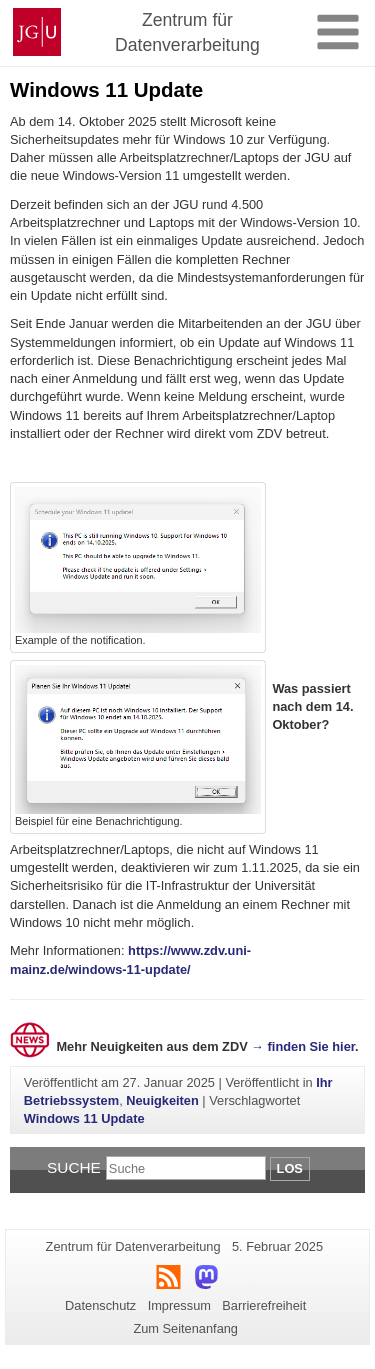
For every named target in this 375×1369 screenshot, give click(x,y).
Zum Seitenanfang (185, 1328)
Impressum (179, 1305)
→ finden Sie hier (303, 1046)
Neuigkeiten (162, 1100)
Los (290, 1168)
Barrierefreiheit (264, 1305)
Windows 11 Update (84, 1118)
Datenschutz (100, 1305)
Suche (74, 1167)
